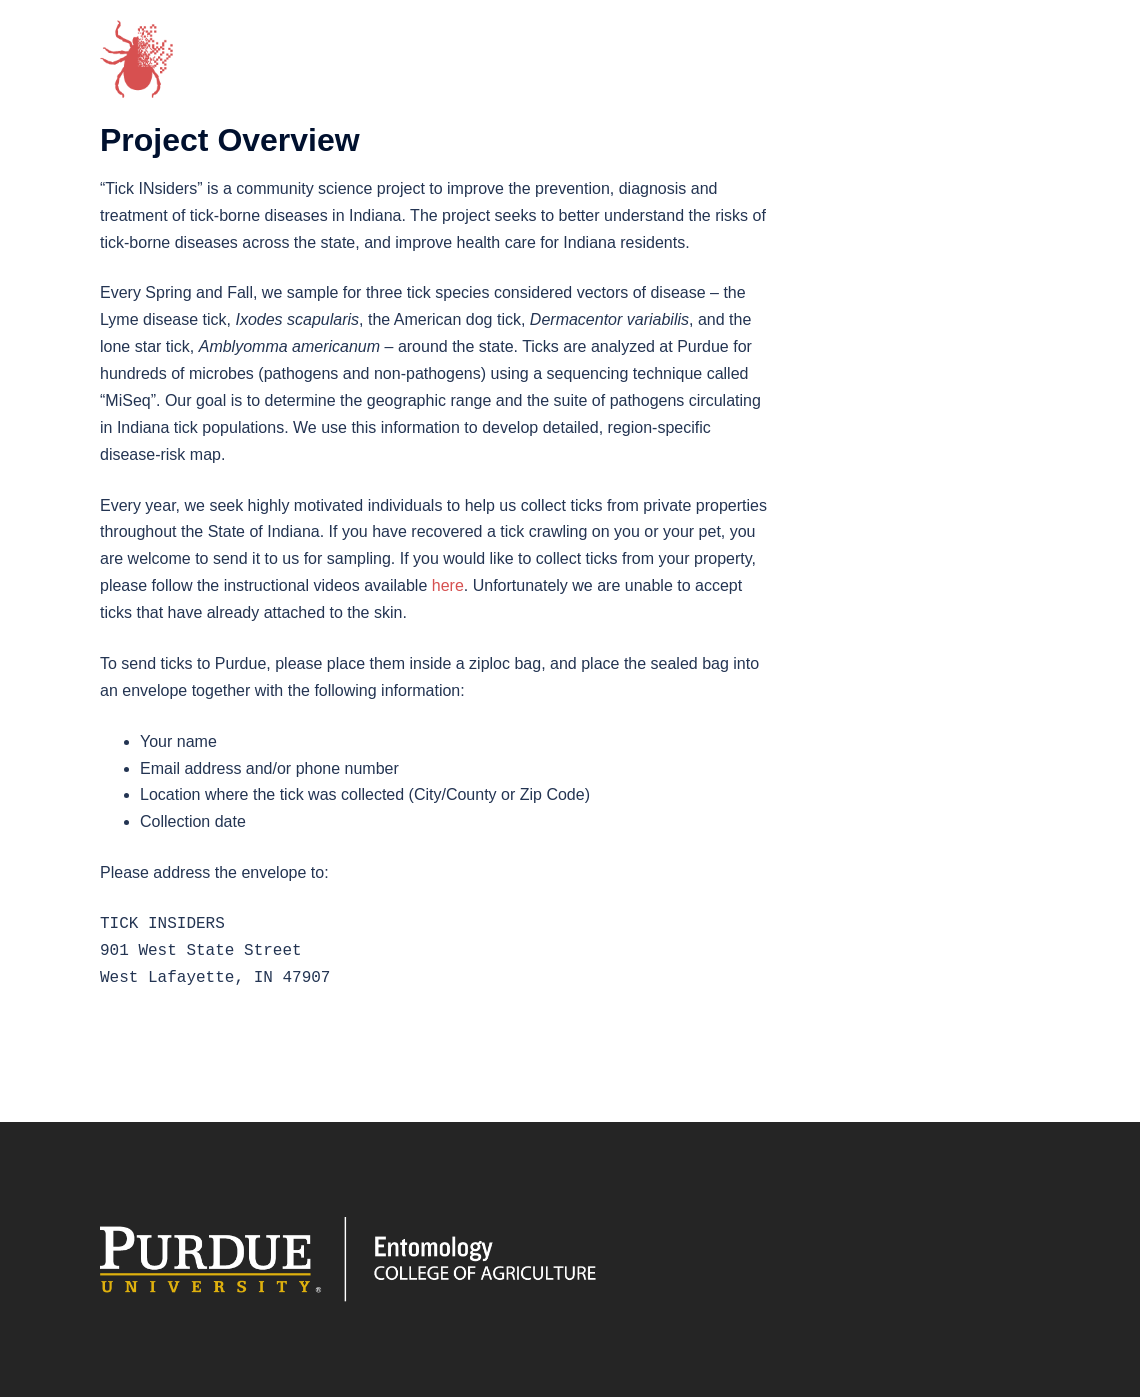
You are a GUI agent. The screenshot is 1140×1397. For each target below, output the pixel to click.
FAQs (457, 80)
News (965, 51)
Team (562, 51)
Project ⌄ (474, 51)
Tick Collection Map (836, 51)
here (448, 585)
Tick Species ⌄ (671, 51)
